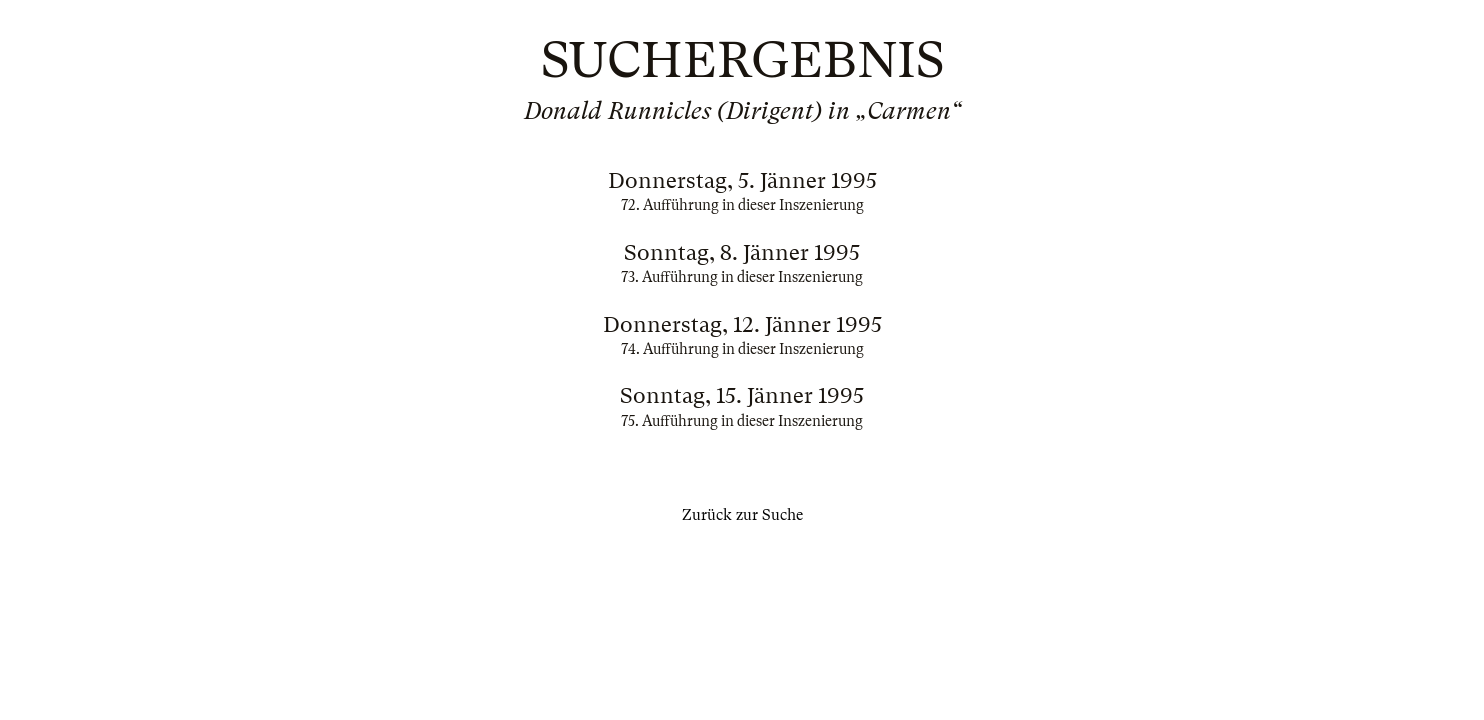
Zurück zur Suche (742, 515)
